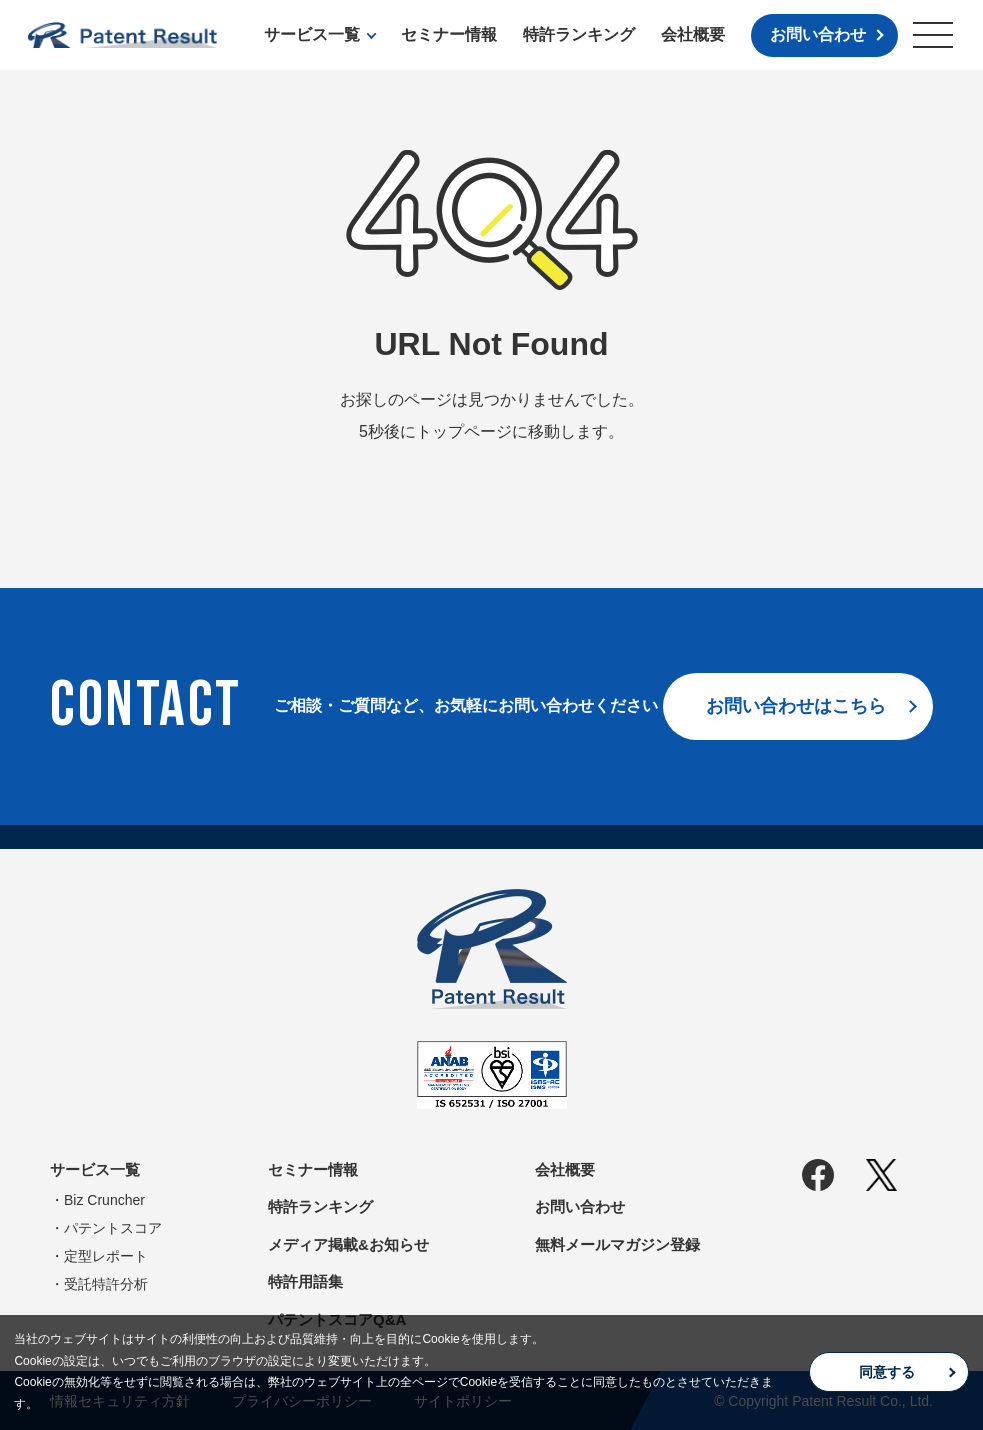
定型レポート (106, 1256)
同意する (887, 1372)
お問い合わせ (818, 34)
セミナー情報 (449, 34)
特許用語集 (305, 1281)
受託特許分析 (106, 1284)
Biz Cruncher (104, 1200)
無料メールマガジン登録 (617, 1244)
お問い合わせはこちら (796, 706)
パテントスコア (113, 1228)
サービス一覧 (312, 34)
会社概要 (693, 34)
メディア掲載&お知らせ (348, 1244)
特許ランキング (579, 34)
